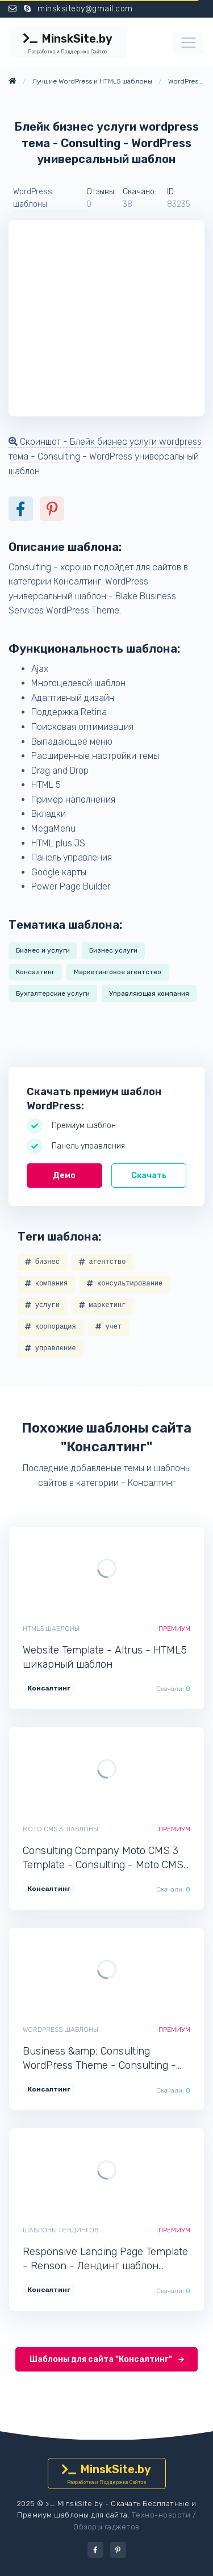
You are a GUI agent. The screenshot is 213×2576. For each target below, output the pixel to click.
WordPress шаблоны (32, 198)
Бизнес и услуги (43, 950)
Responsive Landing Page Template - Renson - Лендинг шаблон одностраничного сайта (105, 2259)
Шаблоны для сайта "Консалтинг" (107, 2359)
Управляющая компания (149, 993)
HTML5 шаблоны (51, 1629)
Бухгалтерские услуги (53, 993)
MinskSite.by (67, 44)
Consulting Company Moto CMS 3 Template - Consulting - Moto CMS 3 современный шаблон (103, 1858)
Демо (64, 1175)
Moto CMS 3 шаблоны (60, 1829)
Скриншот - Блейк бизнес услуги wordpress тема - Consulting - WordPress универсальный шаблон (105, 456)
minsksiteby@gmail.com (85, 9)
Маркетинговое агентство (117, 972)
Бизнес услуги (113, 950)
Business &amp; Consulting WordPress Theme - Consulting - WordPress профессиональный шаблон (99, 2059)
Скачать (148, 1175)
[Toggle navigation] (188, 42)
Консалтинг (35, 972)
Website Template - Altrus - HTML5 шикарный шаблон (105, 1657)
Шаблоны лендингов (61, 2230)
